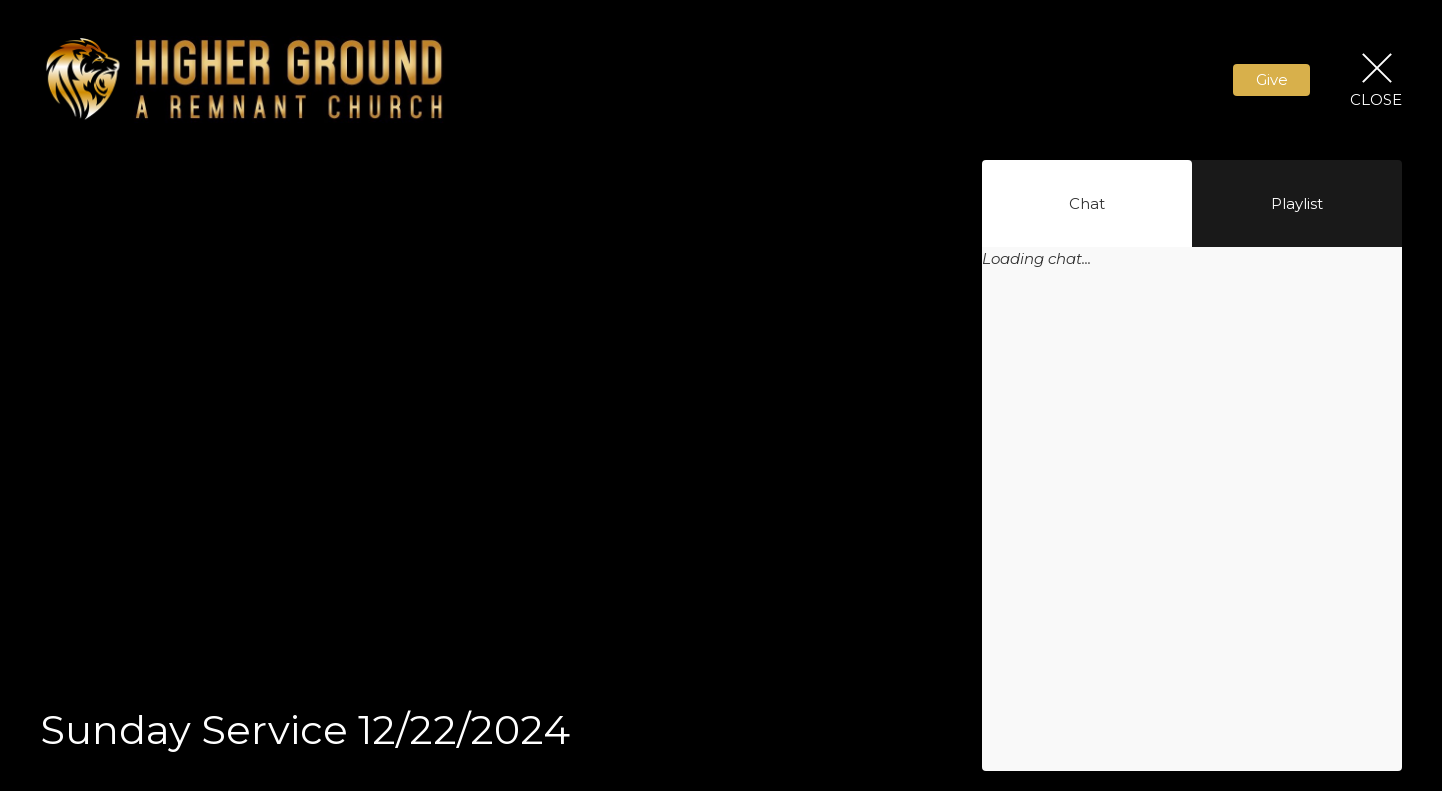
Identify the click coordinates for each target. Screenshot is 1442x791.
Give (1272, 79)
